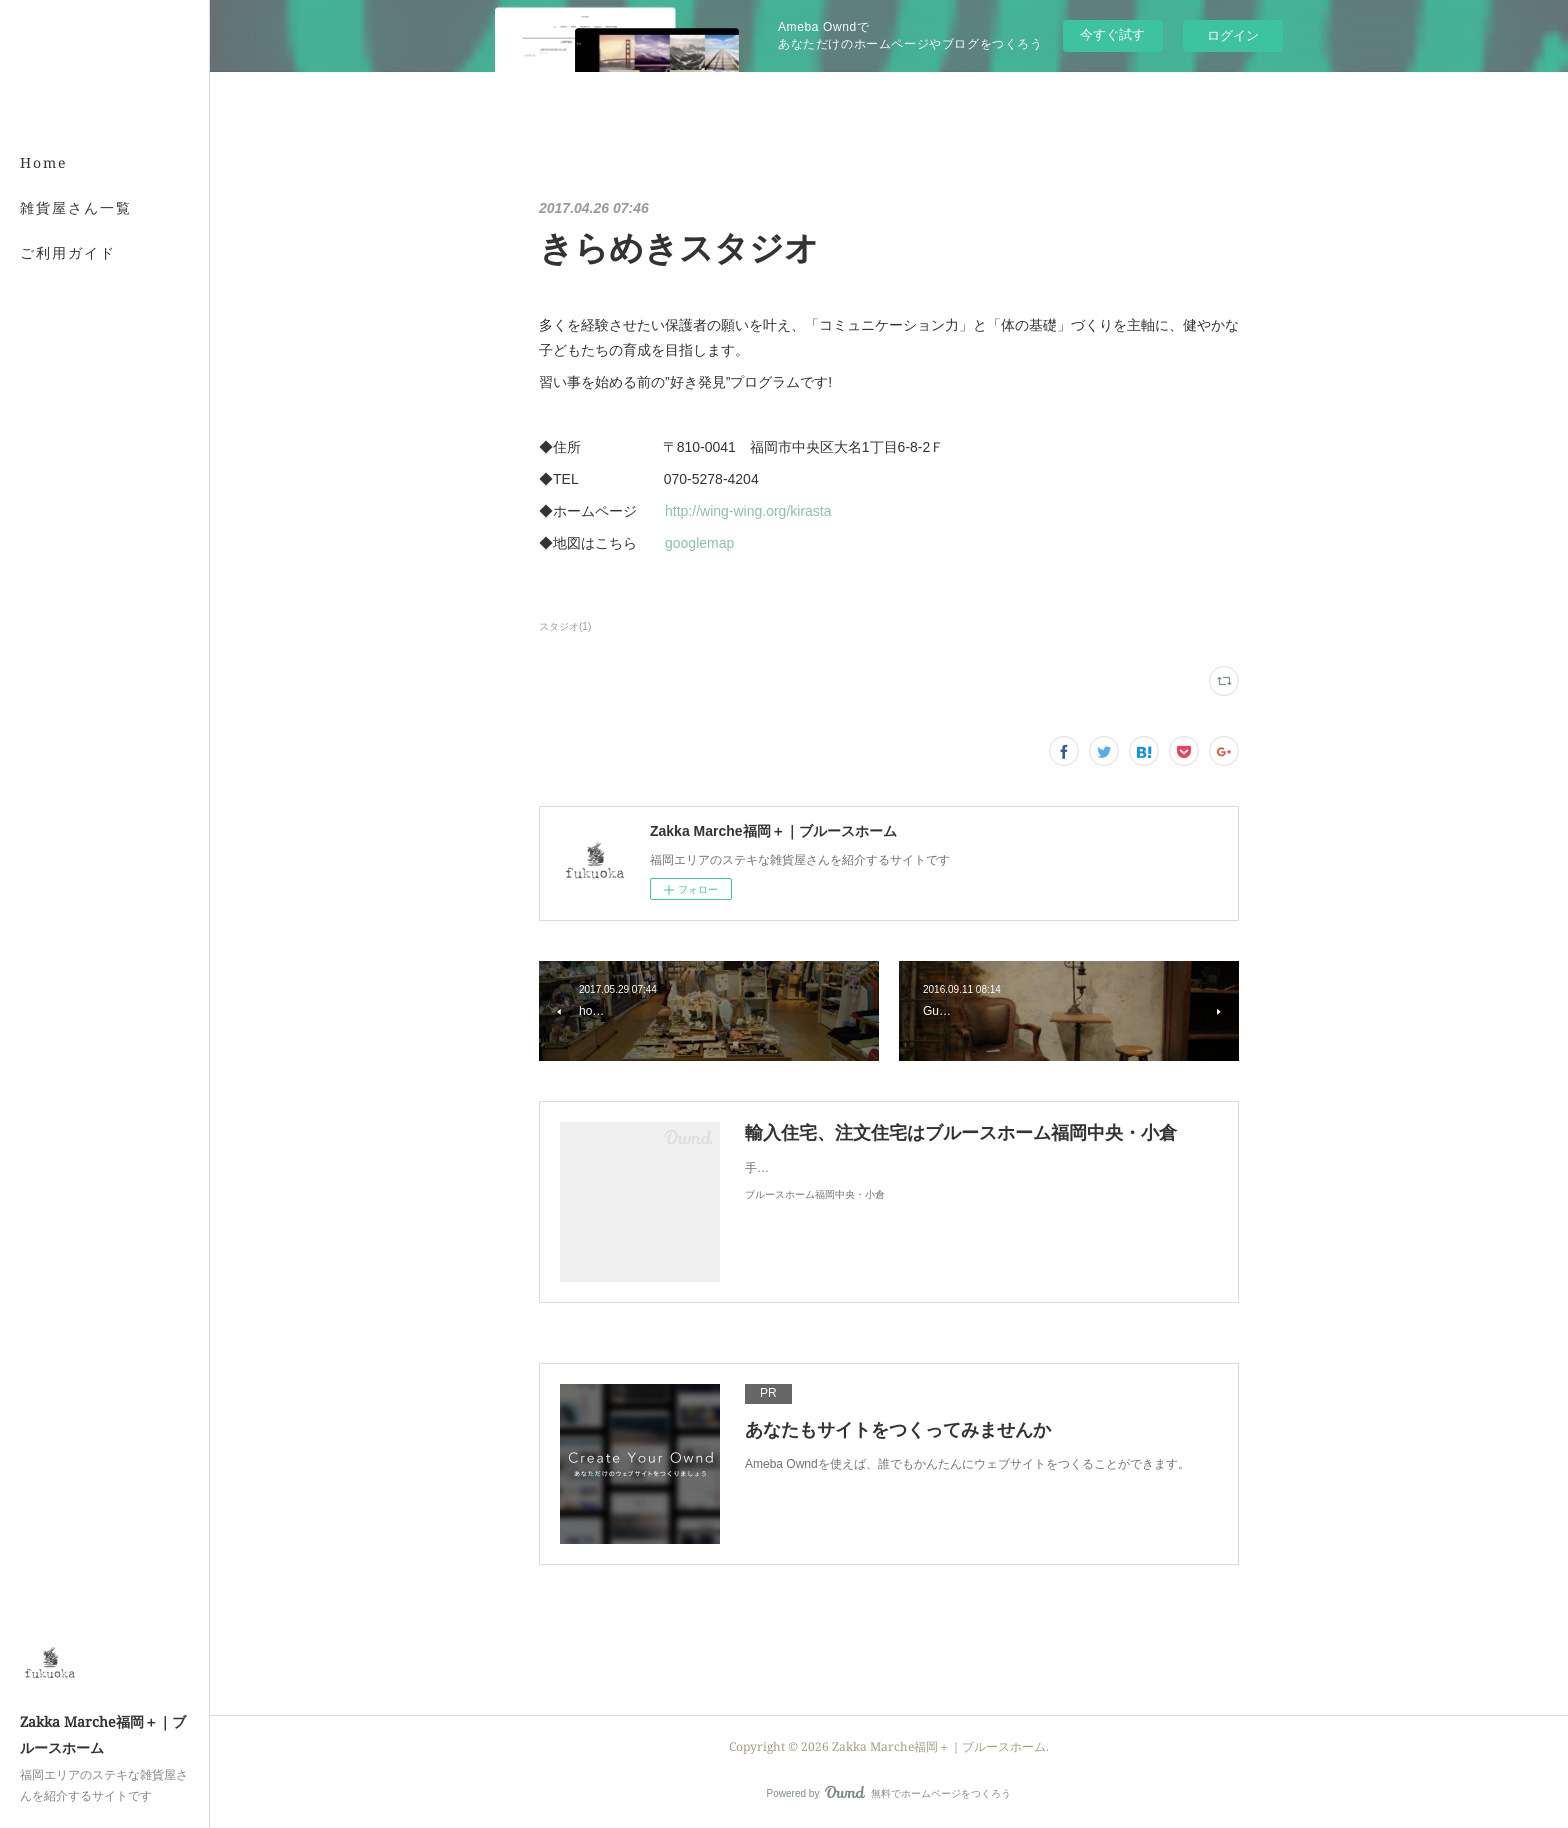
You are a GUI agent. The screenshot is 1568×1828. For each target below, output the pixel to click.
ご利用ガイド (68, 252)
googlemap (699, 543)
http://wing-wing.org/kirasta (748, 511)
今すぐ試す (1112, 34)
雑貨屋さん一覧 (76, 207)
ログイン (1233, 35)
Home (44, 162)
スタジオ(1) (565, 626)
